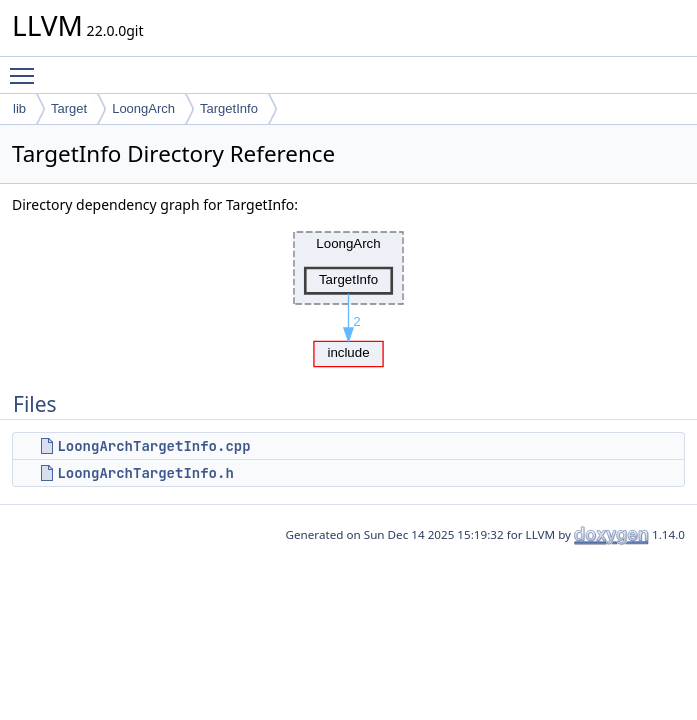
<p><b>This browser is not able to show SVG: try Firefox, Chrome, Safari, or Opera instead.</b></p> (349, 294)
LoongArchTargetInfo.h (145, 473)
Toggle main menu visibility (27, 67)
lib (19, 108)
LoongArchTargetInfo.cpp (153, 446)
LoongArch (143, 108)
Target (69, 108)
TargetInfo (229, 108)
